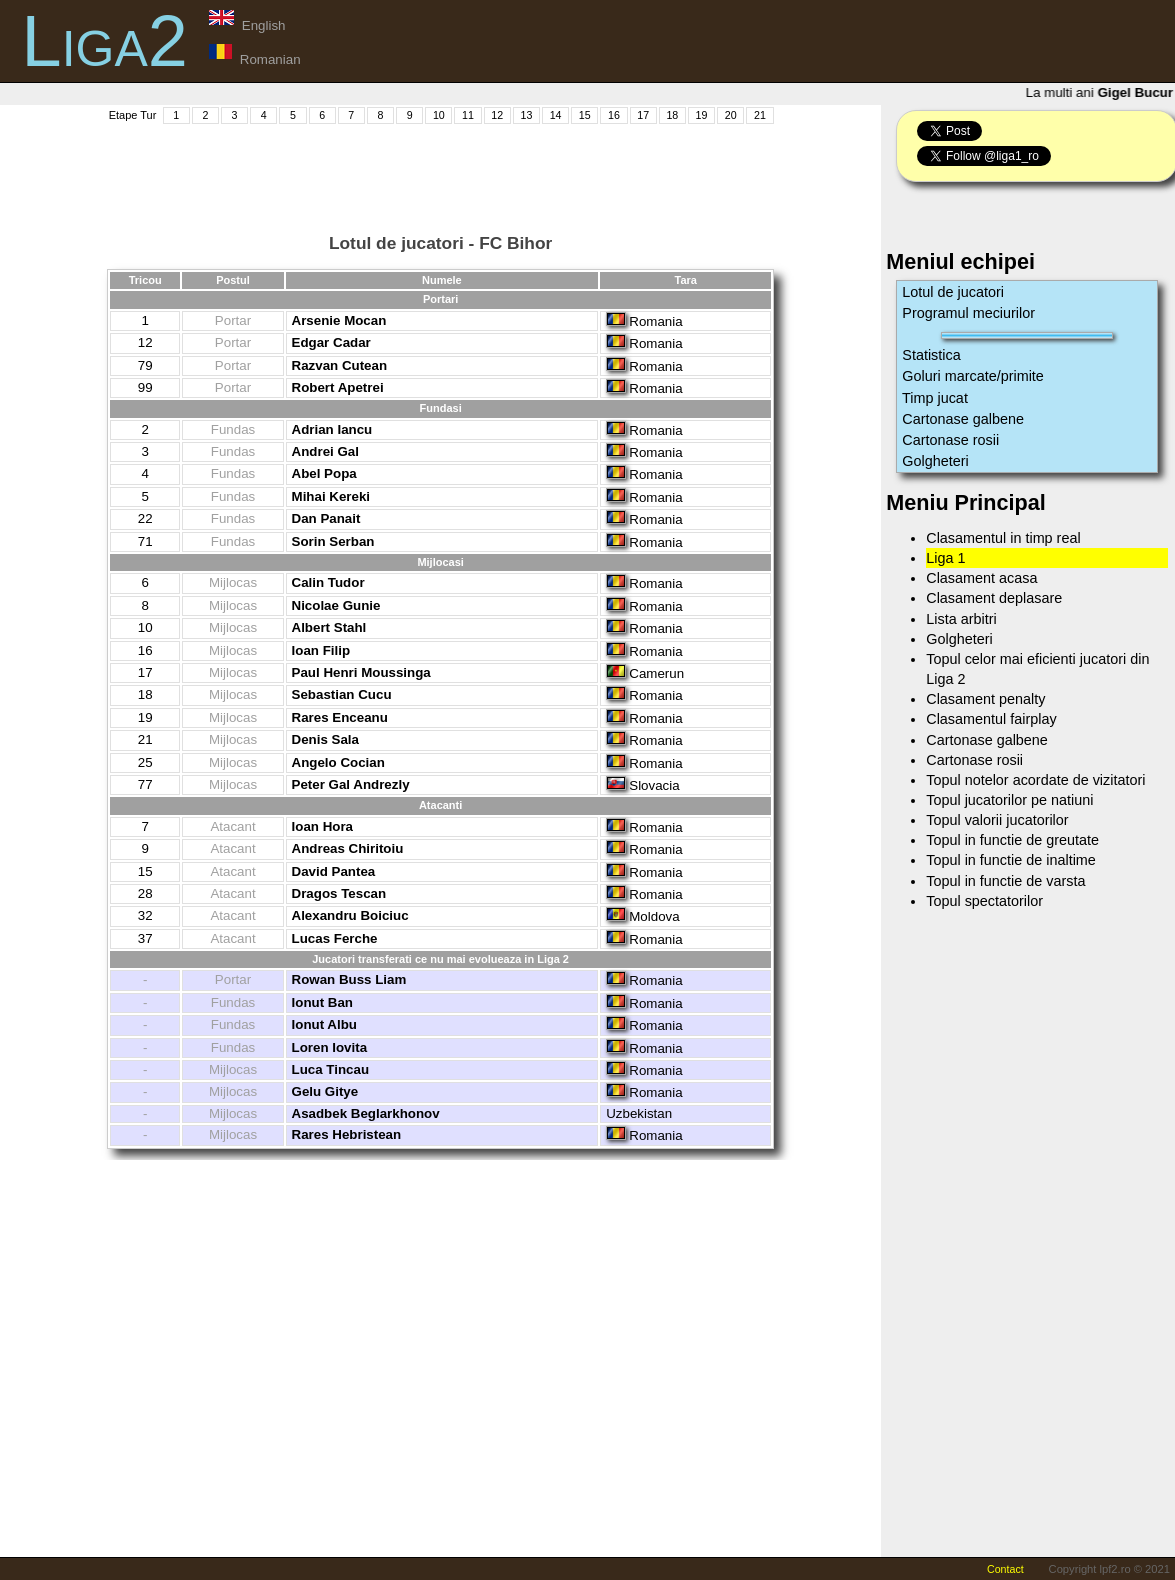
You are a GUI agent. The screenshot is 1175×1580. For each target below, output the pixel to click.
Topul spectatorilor (984, 901)
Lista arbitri (961, 619)
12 (497, 115)
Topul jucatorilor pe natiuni (1009, 800)
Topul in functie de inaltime (1011, 860)
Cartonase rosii (950, 440)
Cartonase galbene (963, 419)
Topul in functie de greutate (1012, 840)
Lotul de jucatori (953, 292)
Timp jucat (935, 398)
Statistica (931, 355)
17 (643, 115)
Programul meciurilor (968, 313)
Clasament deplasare (994, 598)
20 (731, 115)
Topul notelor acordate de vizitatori (1035, 780)
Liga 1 (945, 558)
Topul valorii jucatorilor (997, 820)
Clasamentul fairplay (991, 719)
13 (526, 115)
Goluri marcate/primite (973, 376)
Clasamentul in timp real (1003, 538)
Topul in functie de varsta (1005, 881)
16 (614, 115)
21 (760, 115)
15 (585, 115)
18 (672, 115)
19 (702, 115)
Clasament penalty (985, 699)
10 (439, 115)
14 (556, 115)
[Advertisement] (441, 171)
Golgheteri (935, 461)
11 (468, 115)
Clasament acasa (981, 578)
